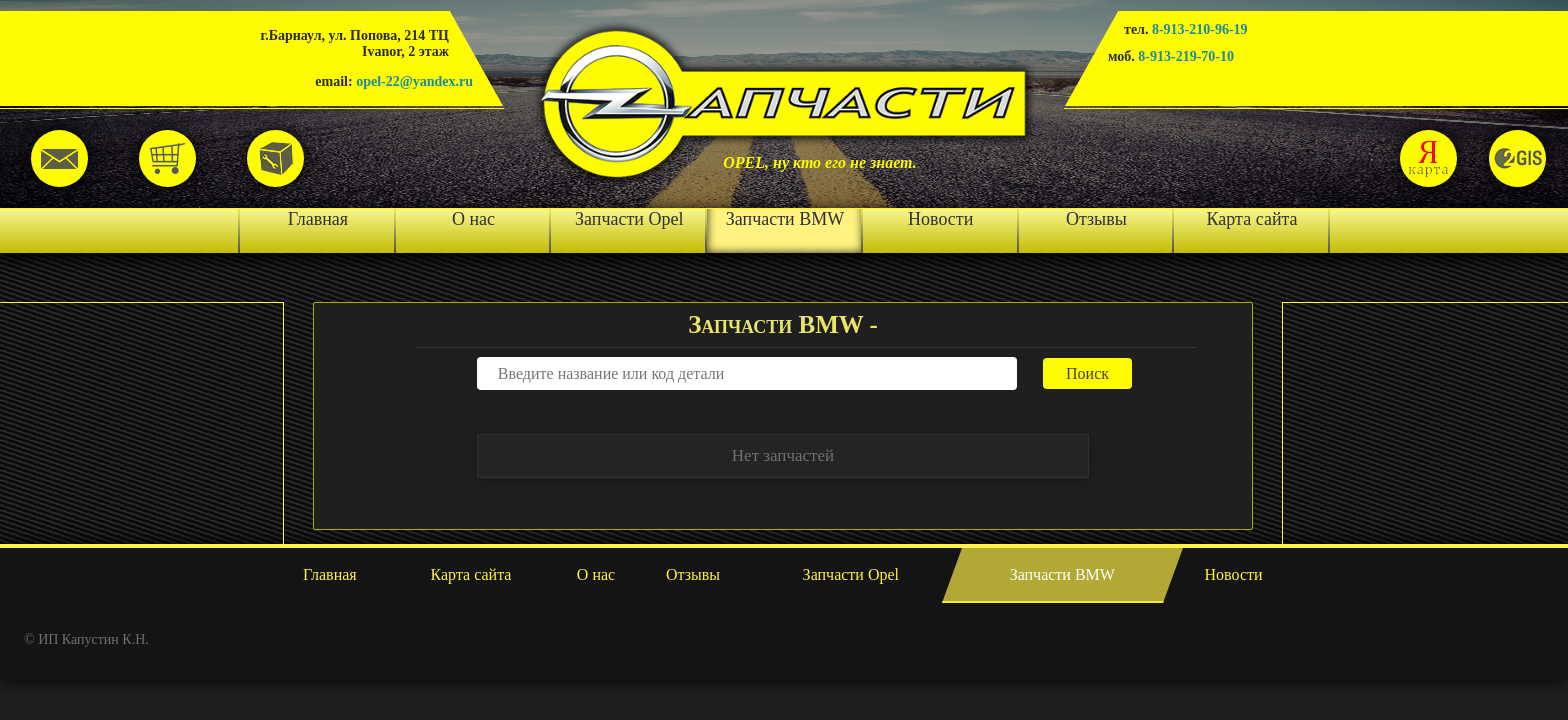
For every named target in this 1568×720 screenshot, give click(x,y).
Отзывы (1096, 219)
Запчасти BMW (785, 219)
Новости (940, 219)
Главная (318, 219)
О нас (473, 219)
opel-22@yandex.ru (414, 81)
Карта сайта (1252, 219)
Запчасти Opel (629, 219)
